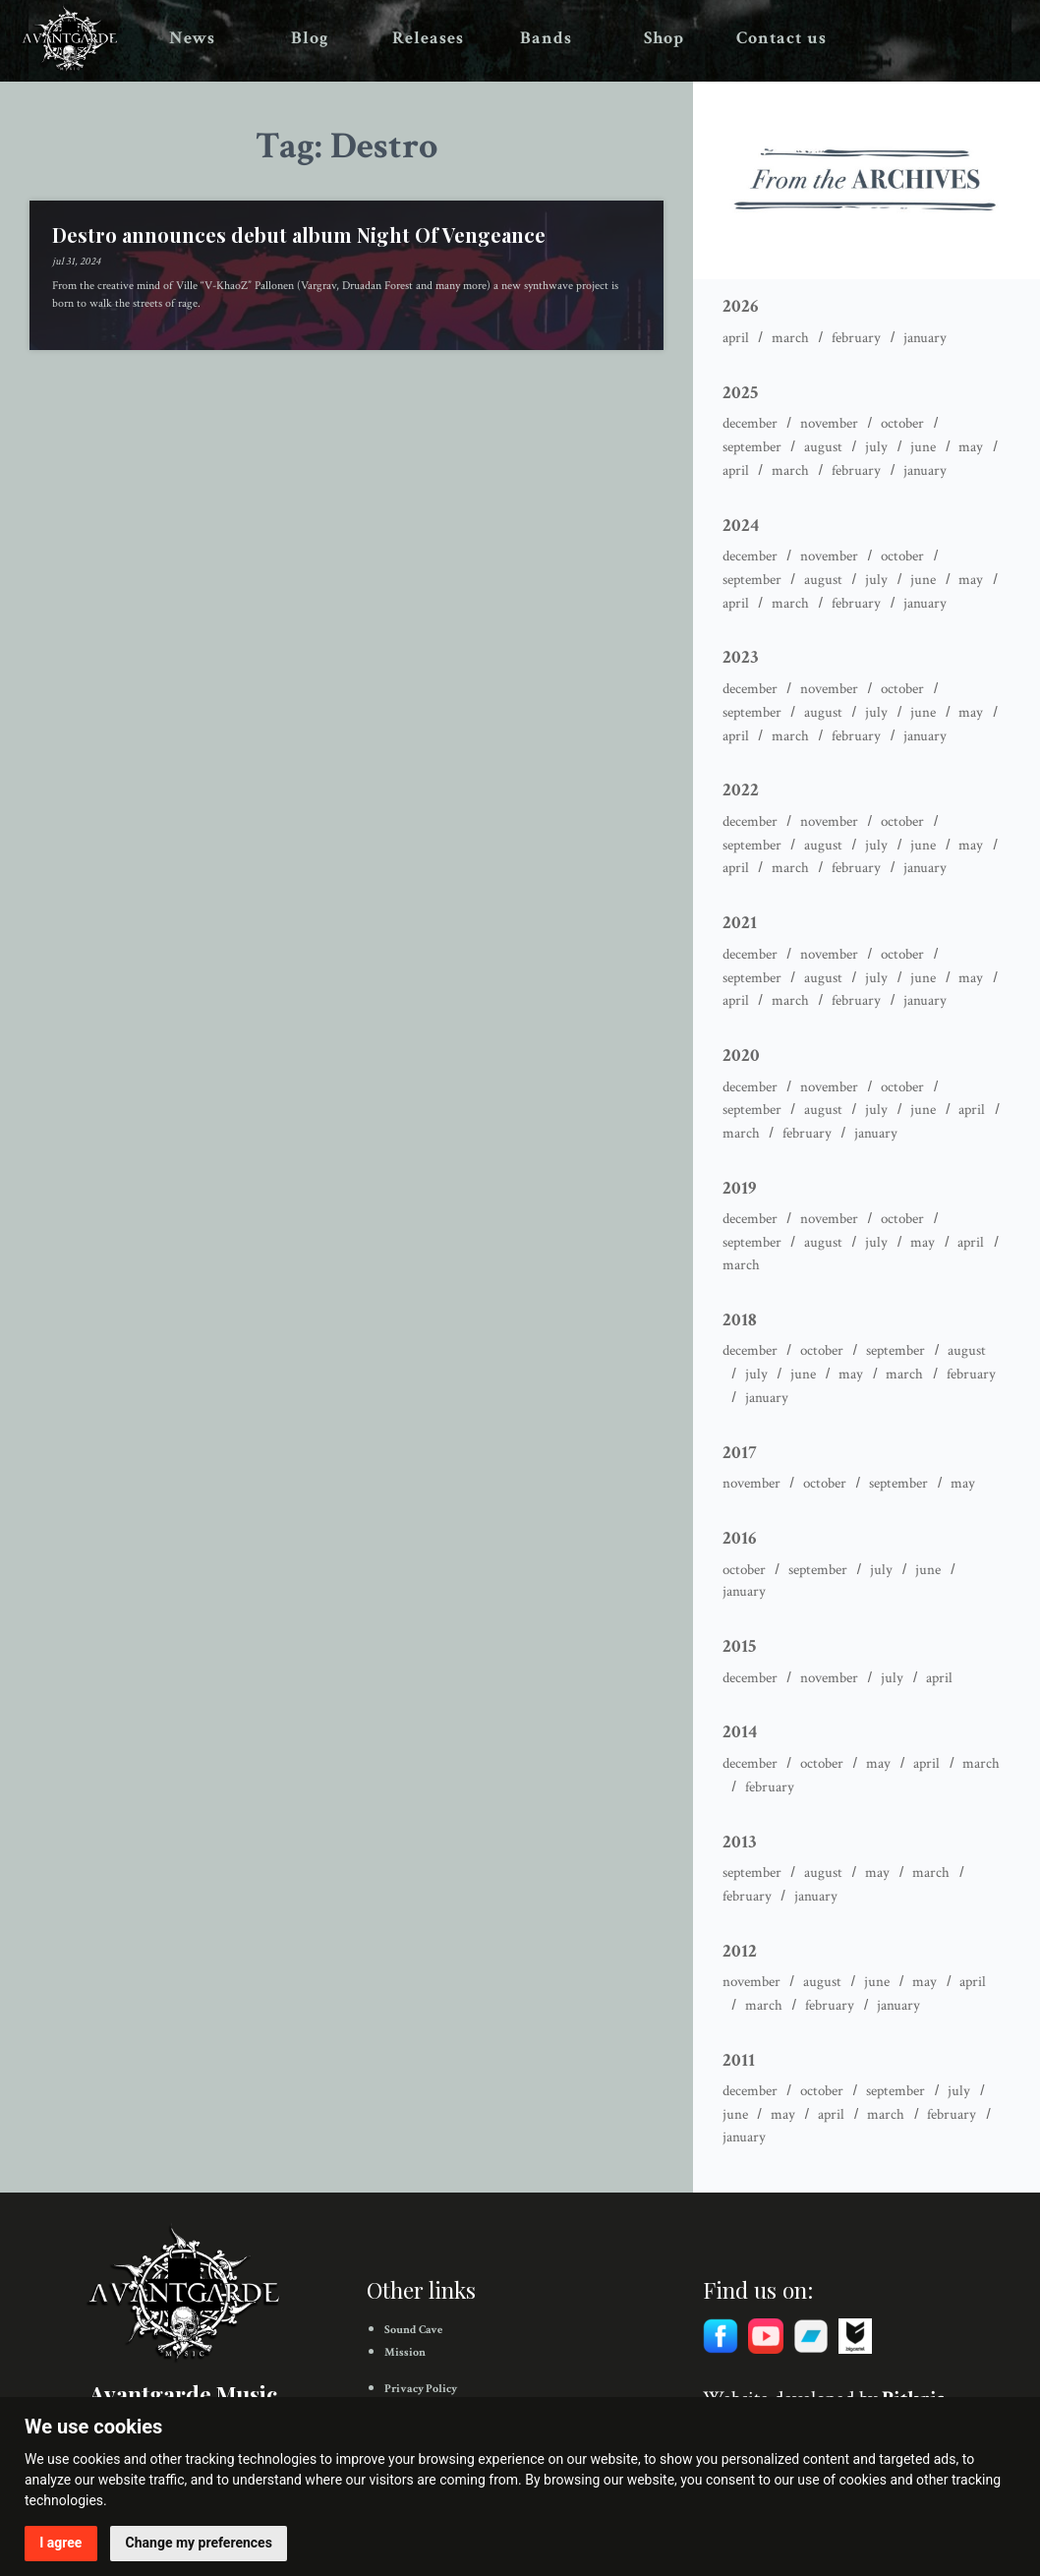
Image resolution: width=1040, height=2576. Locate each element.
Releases (428, 38)
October (902, 423)
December (750, 423)
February (856, 337)
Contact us (781, 38)
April (735, 337)
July (876, 447)
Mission (405, 2352)
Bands (546, 38)
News (192, 38)
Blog (310, 38)
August (823, 447)
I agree (60, 2542)
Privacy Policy (420, 2388)
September (751, 447)
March (790, 337)
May (970, 447)
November (829, 423)
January (925, 337)
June (923, 447)
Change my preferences (199, 2542)
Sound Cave (413, 2329)
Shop (664, 38)
